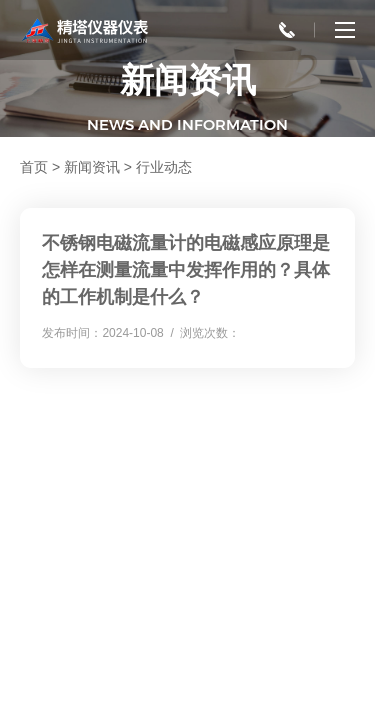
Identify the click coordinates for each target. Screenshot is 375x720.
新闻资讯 (92, 167)
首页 (34, 167)
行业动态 (164, 167)
